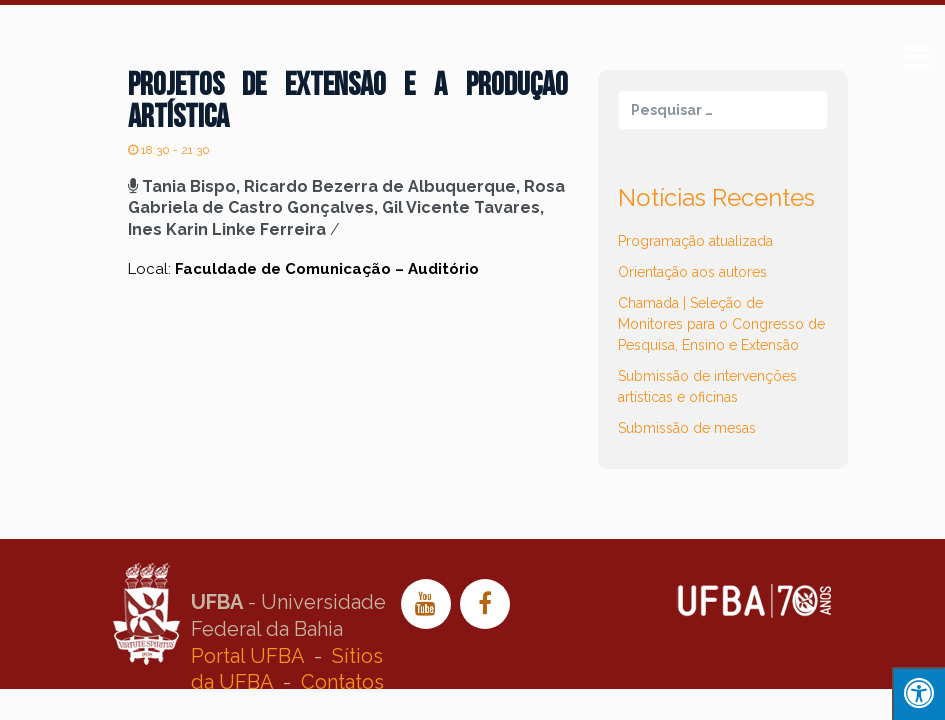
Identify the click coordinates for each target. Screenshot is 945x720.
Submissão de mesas (687, 428)
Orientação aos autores (692, 272)
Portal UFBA (247, 656)
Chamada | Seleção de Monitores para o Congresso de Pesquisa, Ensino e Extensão (721, 324)
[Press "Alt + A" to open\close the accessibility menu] (918, 693)
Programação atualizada (695, 241)
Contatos (342, 682)
